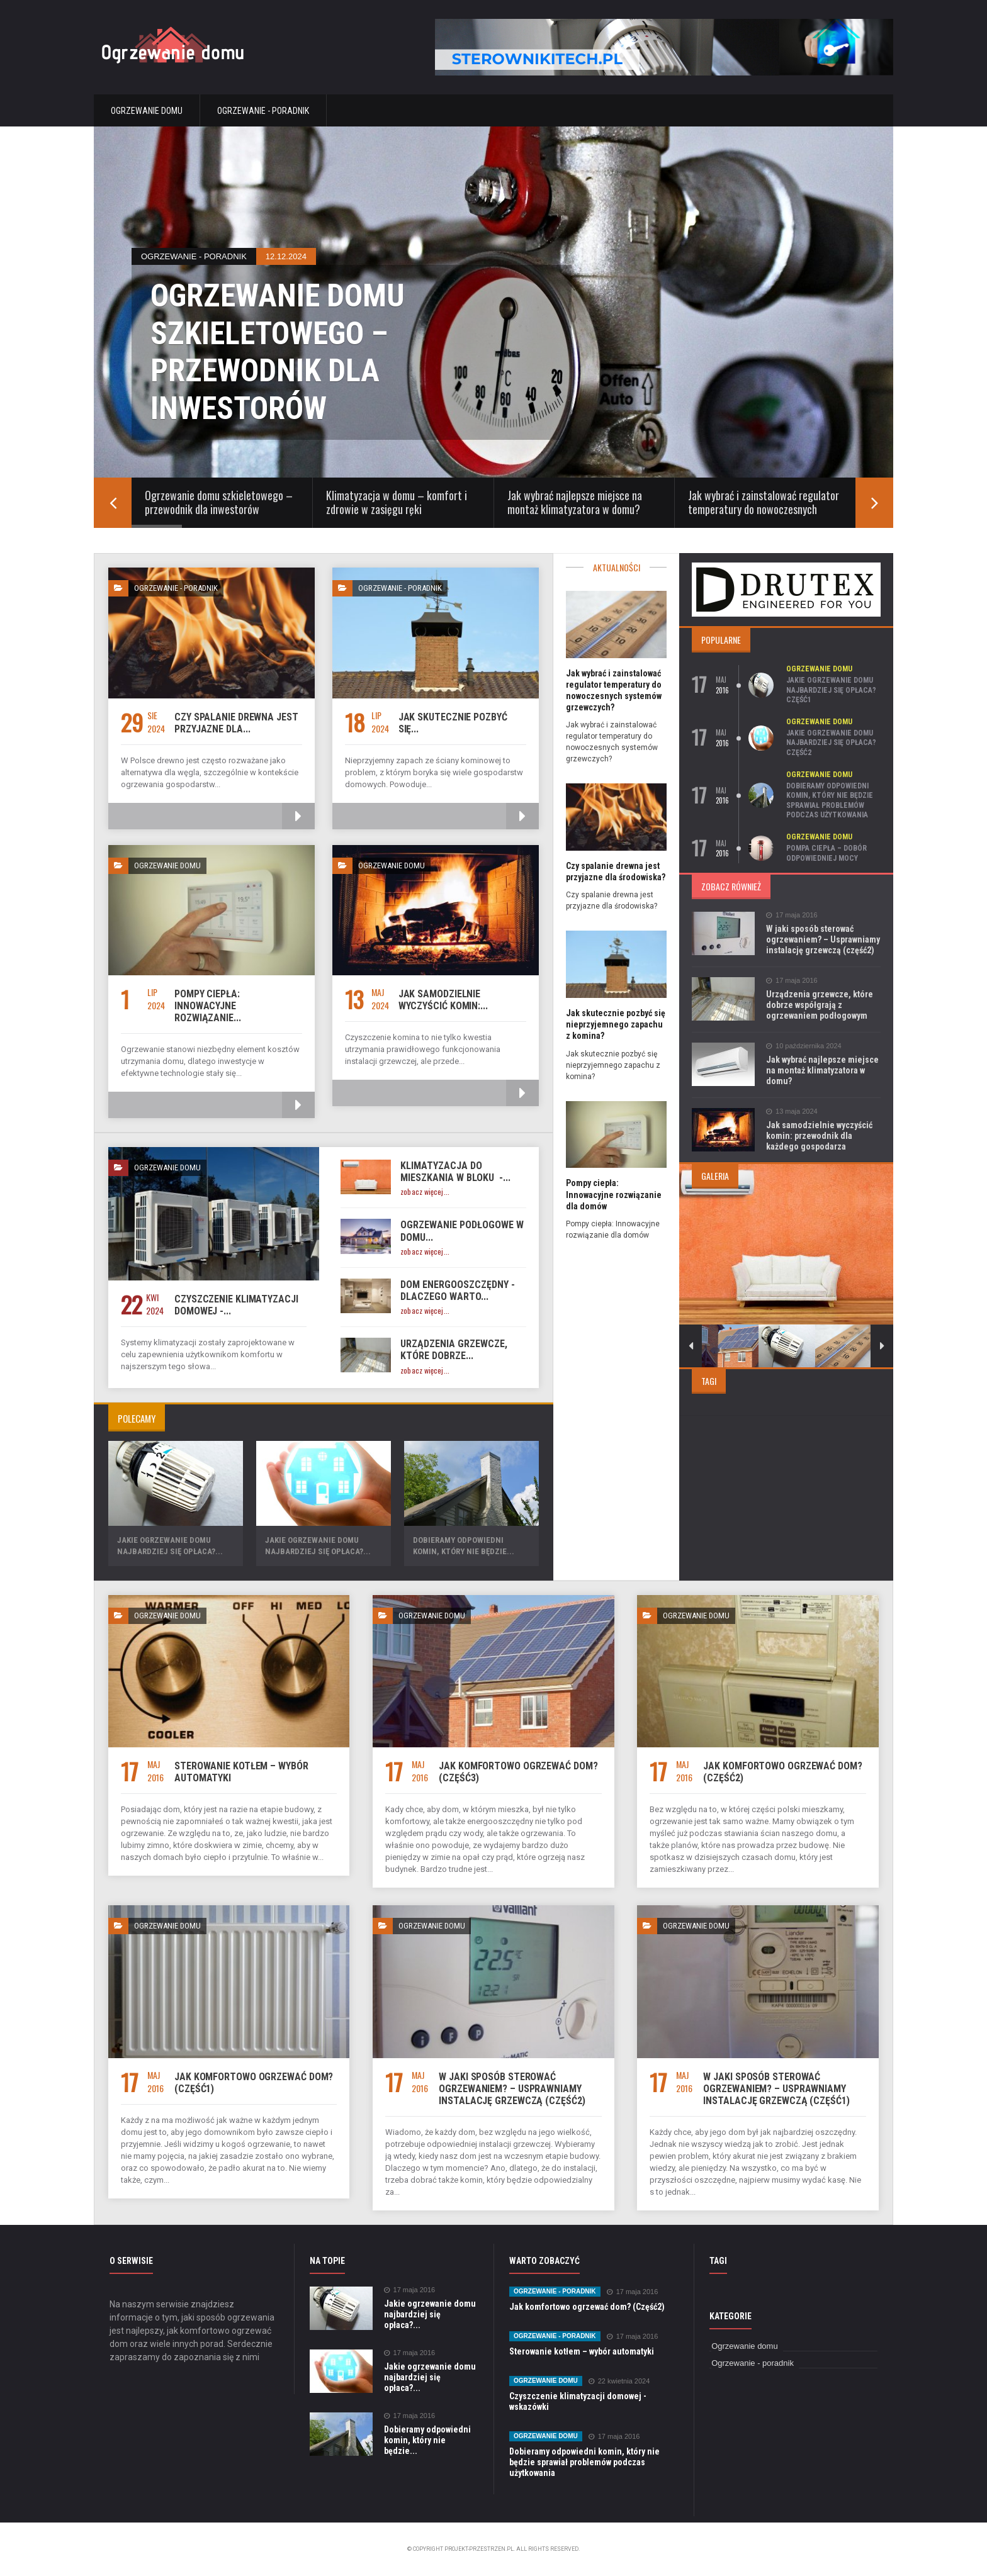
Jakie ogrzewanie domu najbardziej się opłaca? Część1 (831, 690)
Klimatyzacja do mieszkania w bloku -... (455, 1172)
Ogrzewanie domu (147, 111)
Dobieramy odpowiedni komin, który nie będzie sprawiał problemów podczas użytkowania (829, 800)
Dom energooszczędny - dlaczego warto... (457, 1290)
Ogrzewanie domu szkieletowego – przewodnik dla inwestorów (279, 352)
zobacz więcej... (424, 1192)
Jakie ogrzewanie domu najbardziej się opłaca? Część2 (831, 743)
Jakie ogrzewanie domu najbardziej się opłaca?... (430, 2314)
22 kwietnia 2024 (619, 2381)
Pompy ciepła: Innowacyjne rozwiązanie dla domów (614, 1194)
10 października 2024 (804, 1046)
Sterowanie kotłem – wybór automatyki (581, 2351)
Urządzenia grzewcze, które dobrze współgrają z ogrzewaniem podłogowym (819, 1005)
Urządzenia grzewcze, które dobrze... (453, 1350)
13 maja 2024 (792, 1111)
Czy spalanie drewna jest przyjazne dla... (236, 723)
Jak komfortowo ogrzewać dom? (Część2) (587, 2307)
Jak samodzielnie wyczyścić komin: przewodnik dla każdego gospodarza (819, 1135)
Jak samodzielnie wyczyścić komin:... (443, 1000)
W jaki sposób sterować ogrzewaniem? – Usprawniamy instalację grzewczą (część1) (776, 2089)
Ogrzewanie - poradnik (263, 111)
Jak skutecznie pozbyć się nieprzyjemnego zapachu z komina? (615, 1024)
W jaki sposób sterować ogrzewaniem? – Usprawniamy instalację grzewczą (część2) (823, 939)
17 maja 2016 (792, 915)
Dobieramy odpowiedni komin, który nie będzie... (427, 2440)
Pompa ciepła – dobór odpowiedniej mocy (826, 853)
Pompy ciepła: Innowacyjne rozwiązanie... (207, 1006)
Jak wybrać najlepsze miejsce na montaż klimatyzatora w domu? (822, 1070)
